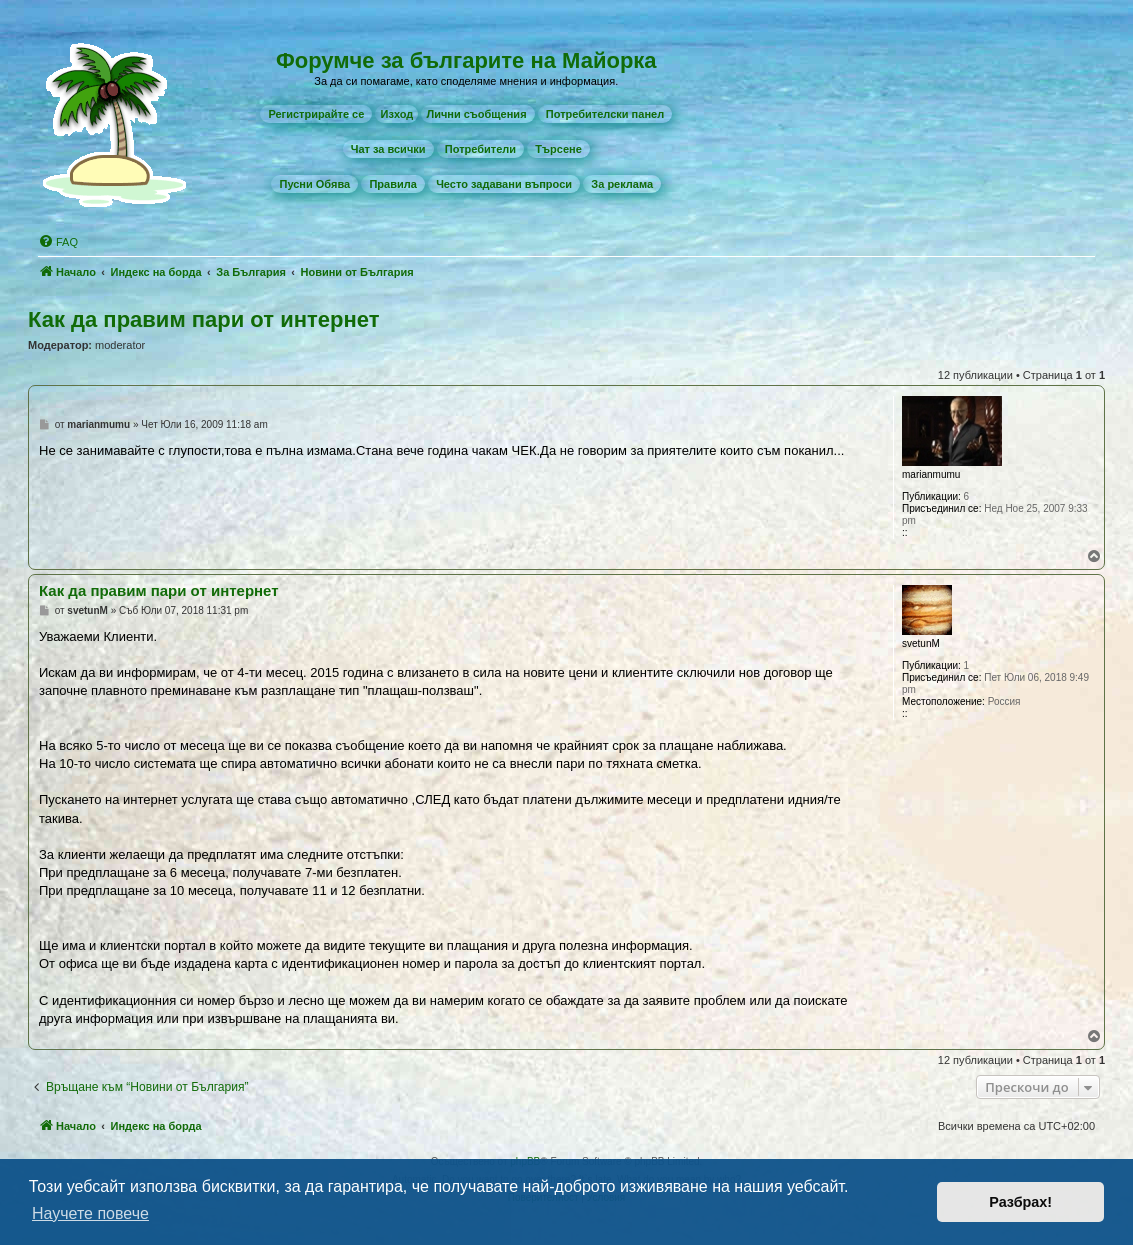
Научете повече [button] (90, 1213)
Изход (396, 114)
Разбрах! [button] (1020, 1202)
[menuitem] (316, 114)
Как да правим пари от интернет (203, 319)
